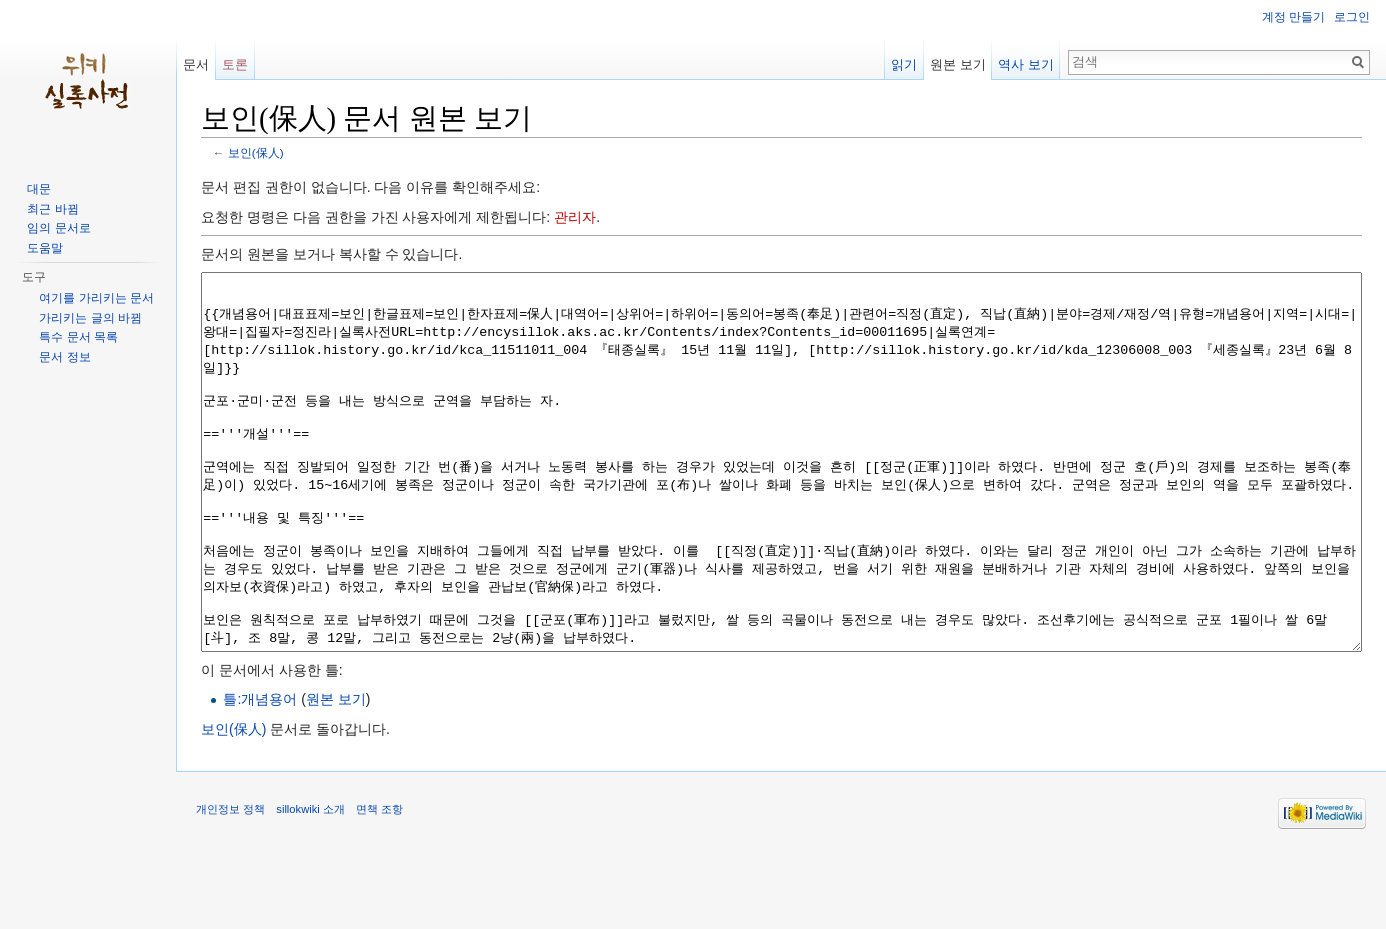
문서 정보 (64, 357)
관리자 (575, 217)
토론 (235, 64)
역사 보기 (1026, 64)
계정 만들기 (1293, 17)
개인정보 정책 (230, 884)
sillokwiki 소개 (310, 884)
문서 (196, 64)
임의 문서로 (58, 228)
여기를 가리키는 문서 (96, 298)
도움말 (45, 248)
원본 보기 (336, 774)
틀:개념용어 (260, 774)
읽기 (904, 64)
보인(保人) (256, 152)
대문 (39, 189)
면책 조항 (379, 884)
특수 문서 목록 (78, 337)
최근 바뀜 (52, 209)
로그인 (1352, 17)
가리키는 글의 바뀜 (90, 318)
